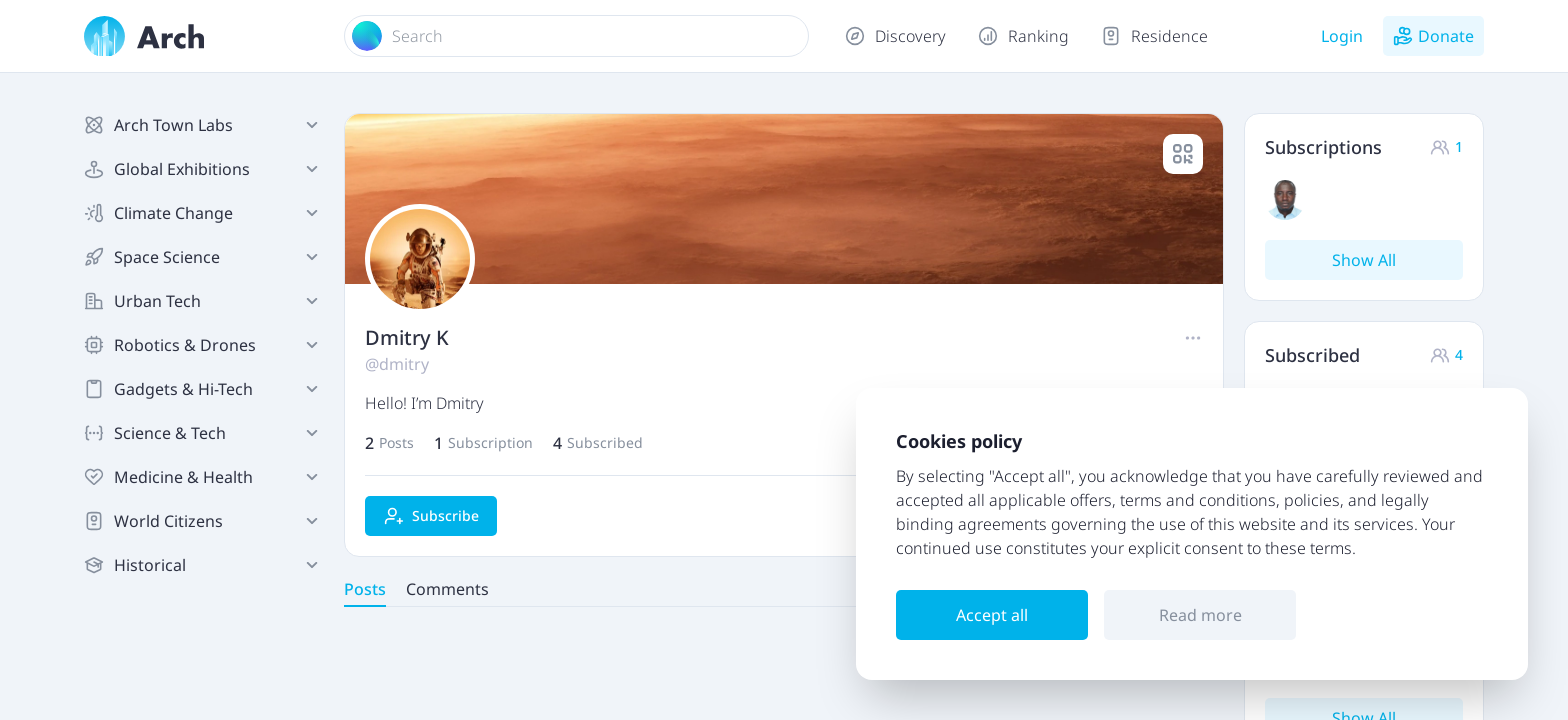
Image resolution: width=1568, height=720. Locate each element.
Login (1342, 36)
